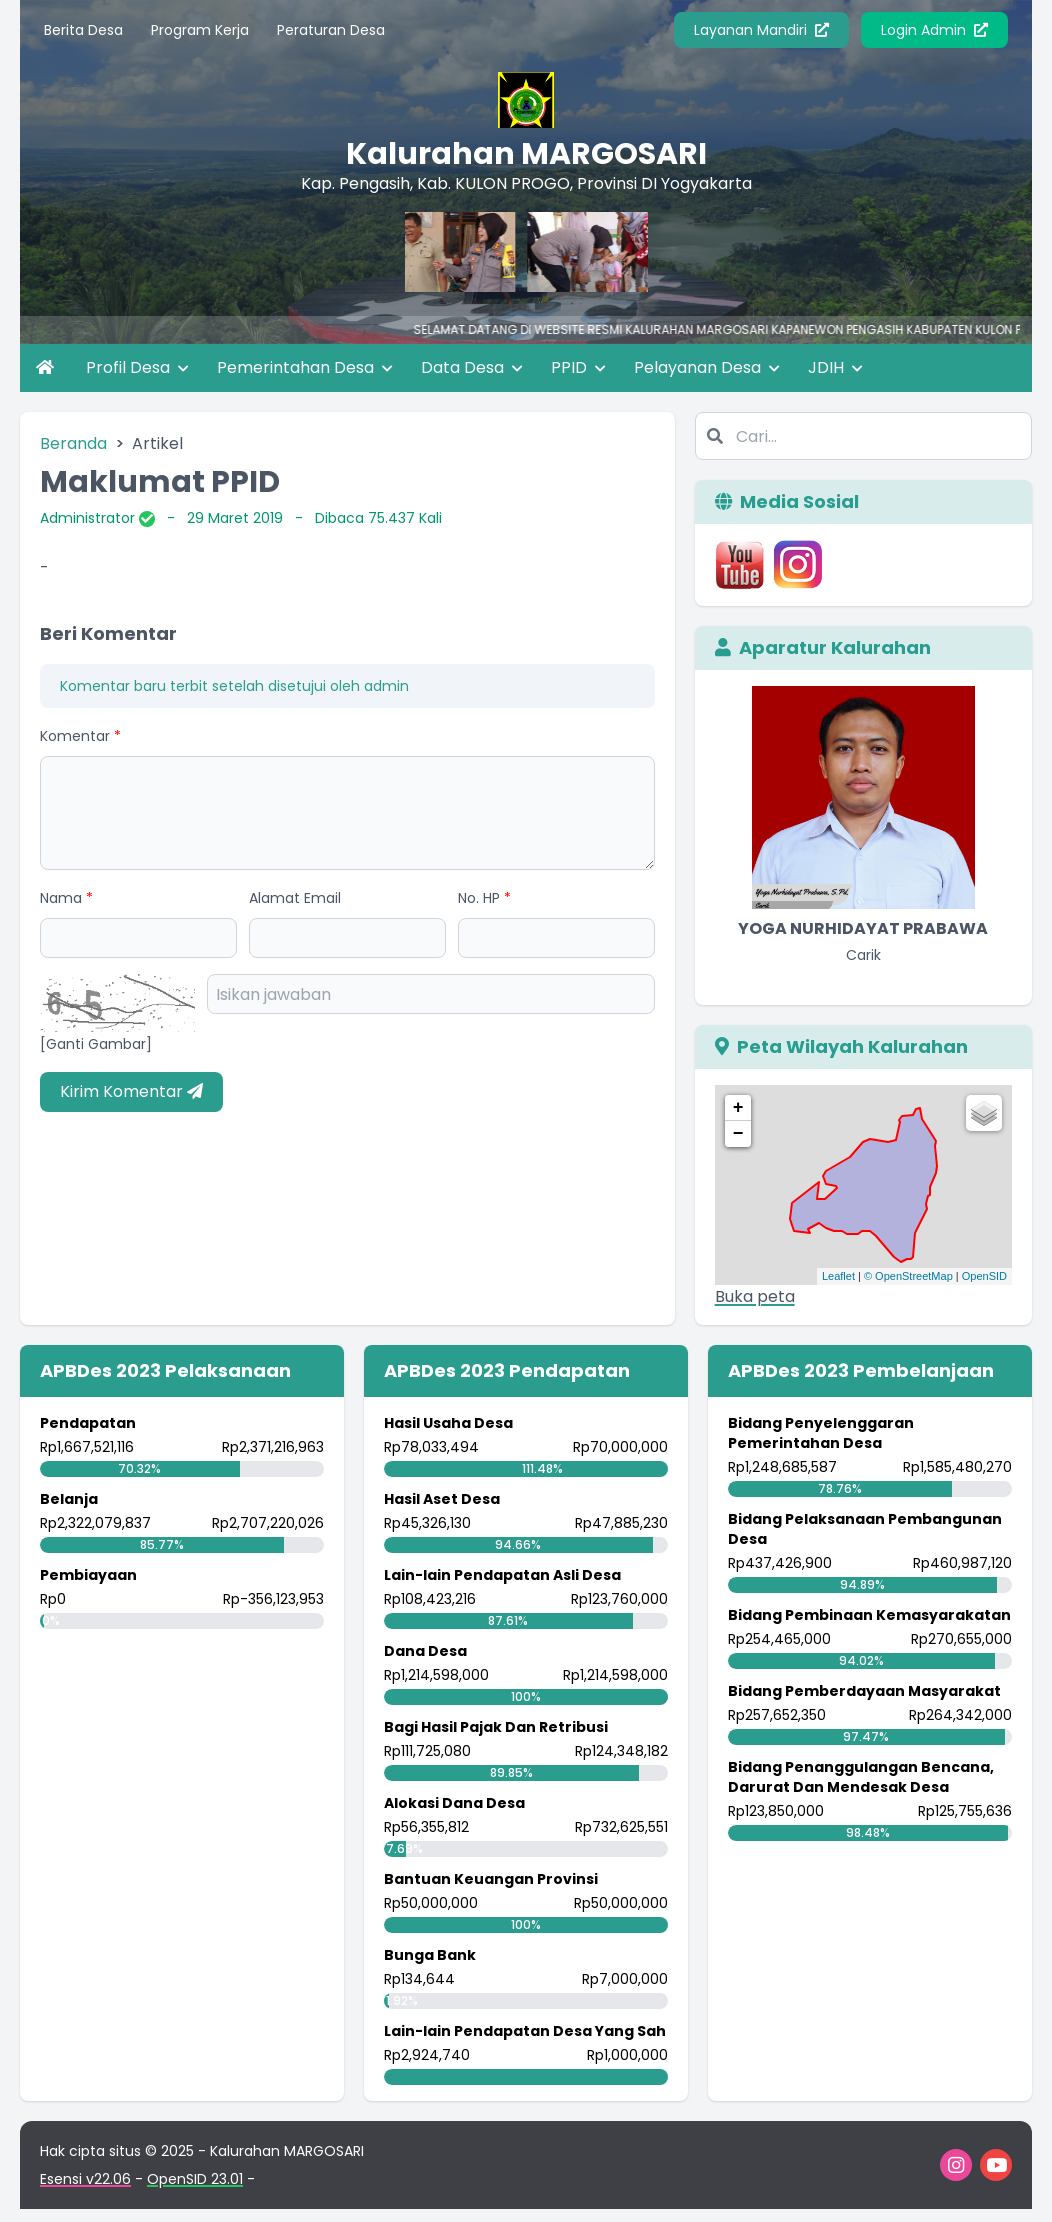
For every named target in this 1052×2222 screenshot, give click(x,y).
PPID (578, 367)
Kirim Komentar (131, 1091)
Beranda (73, 443)
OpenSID (984, 1276)
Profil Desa (137, 367)
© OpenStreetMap (908, 1276)
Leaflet (838, 1276)
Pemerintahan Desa (305, 367)
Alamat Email (295, 898)
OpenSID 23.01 (195, 2179)
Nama (66, 898)
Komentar (80, 736)
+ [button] (738, 1108)
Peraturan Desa (331, 30)
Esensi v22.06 (85, 2179)
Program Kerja (200, 30)
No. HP (484, 898)
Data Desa (472, 367)
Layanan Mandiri (761, 30)
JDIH (835, 367)
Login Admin (934, 30)
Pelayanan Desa (707, 367)
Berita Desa (83, 30)
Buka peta (755, 1296)
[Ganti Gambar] (96, 1044)
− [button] (738, 1134)
